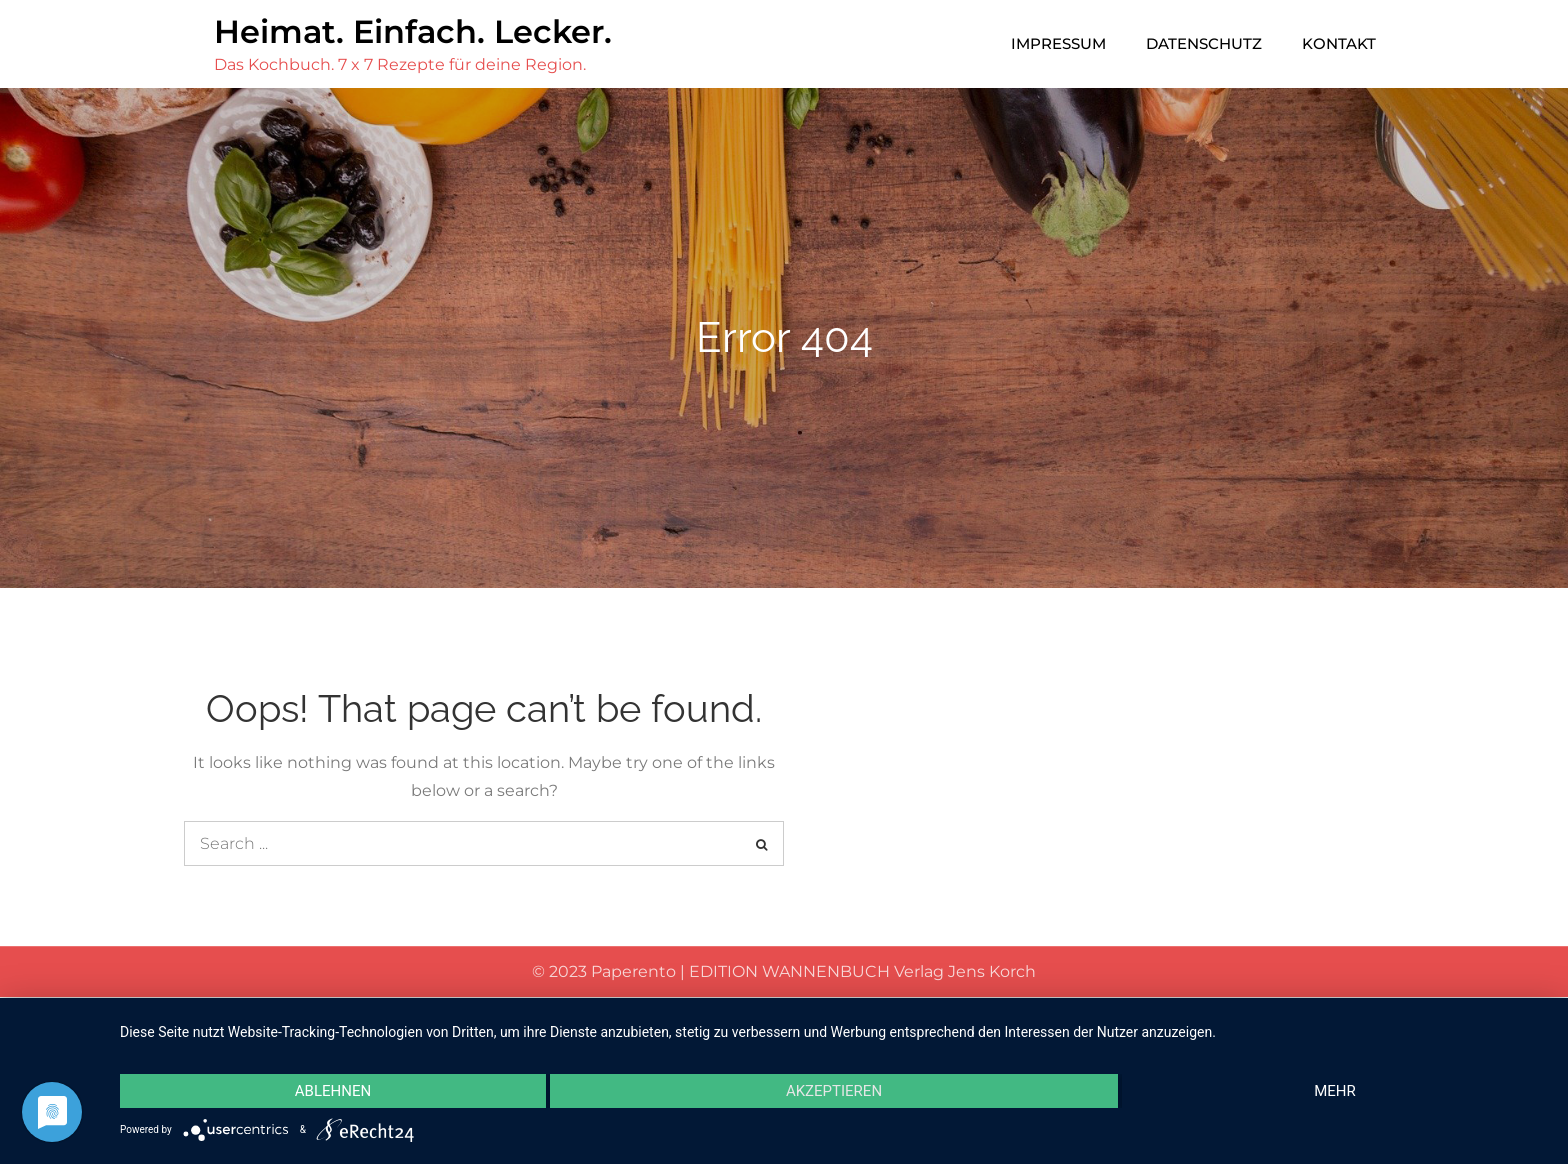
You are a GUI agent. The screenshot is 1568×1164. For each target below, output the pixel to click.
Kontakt (1339, 43)
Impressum (1058, 43)
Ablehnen (333, 1091)
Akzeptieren (834, 1091)
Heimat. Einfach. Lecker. (413, 31)
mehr (1335, 1091)
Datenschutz (1204, 43)
